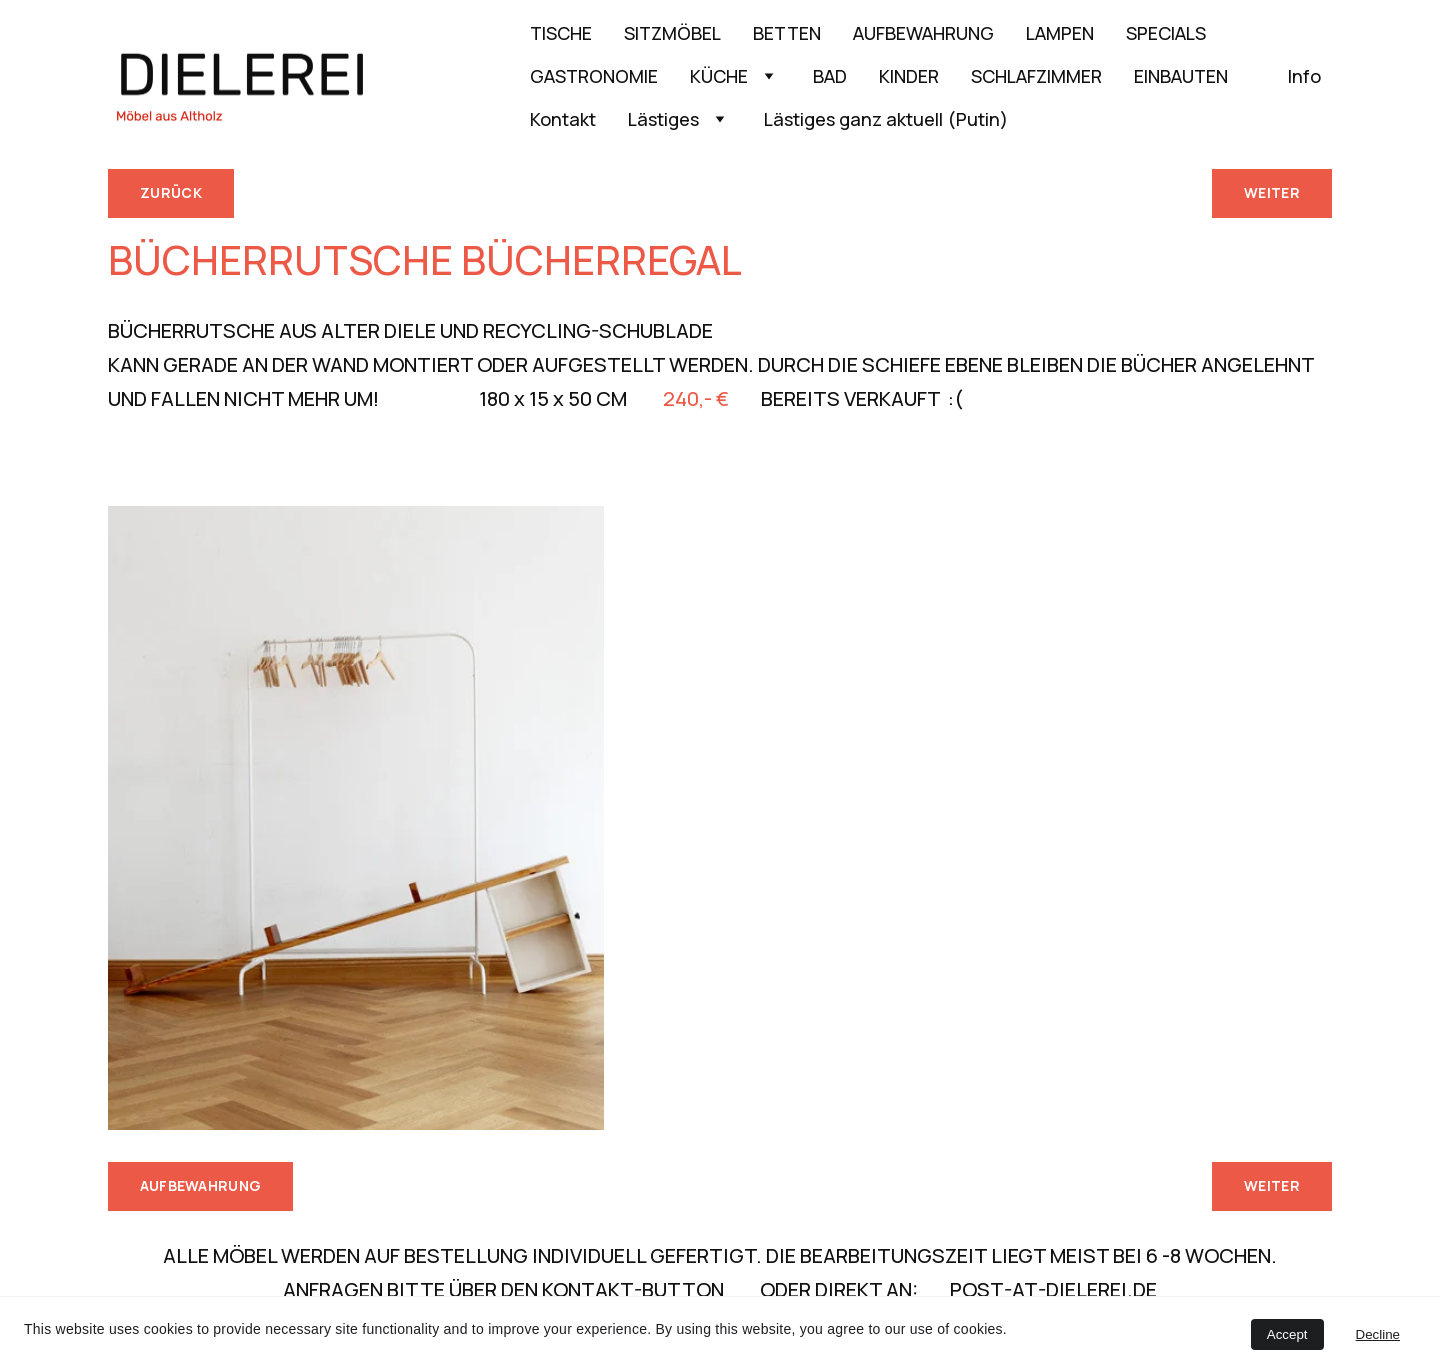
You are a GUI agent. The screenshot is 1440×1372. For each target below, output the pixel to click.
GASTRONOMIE (594, 76)
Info (1304, 76)
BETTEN (787, 33)
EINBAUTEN (1195, 76)
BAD (830, 76)
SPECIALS (1166, 33)
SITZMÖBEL (672, 33)
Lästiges (663, 119)
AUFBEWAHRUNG (923, 33)
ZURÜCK (171, 192)
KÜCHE (719, 76)
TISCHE (561, 33)
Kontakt (563, 119)
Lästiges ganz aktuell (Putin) (886, 119)
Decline (1378, 1334)
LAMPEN (1060, 33)
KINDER (909, 76)
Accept (1287, 1334)
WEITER (1272, 192)
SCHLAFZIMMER (1036, 76)
